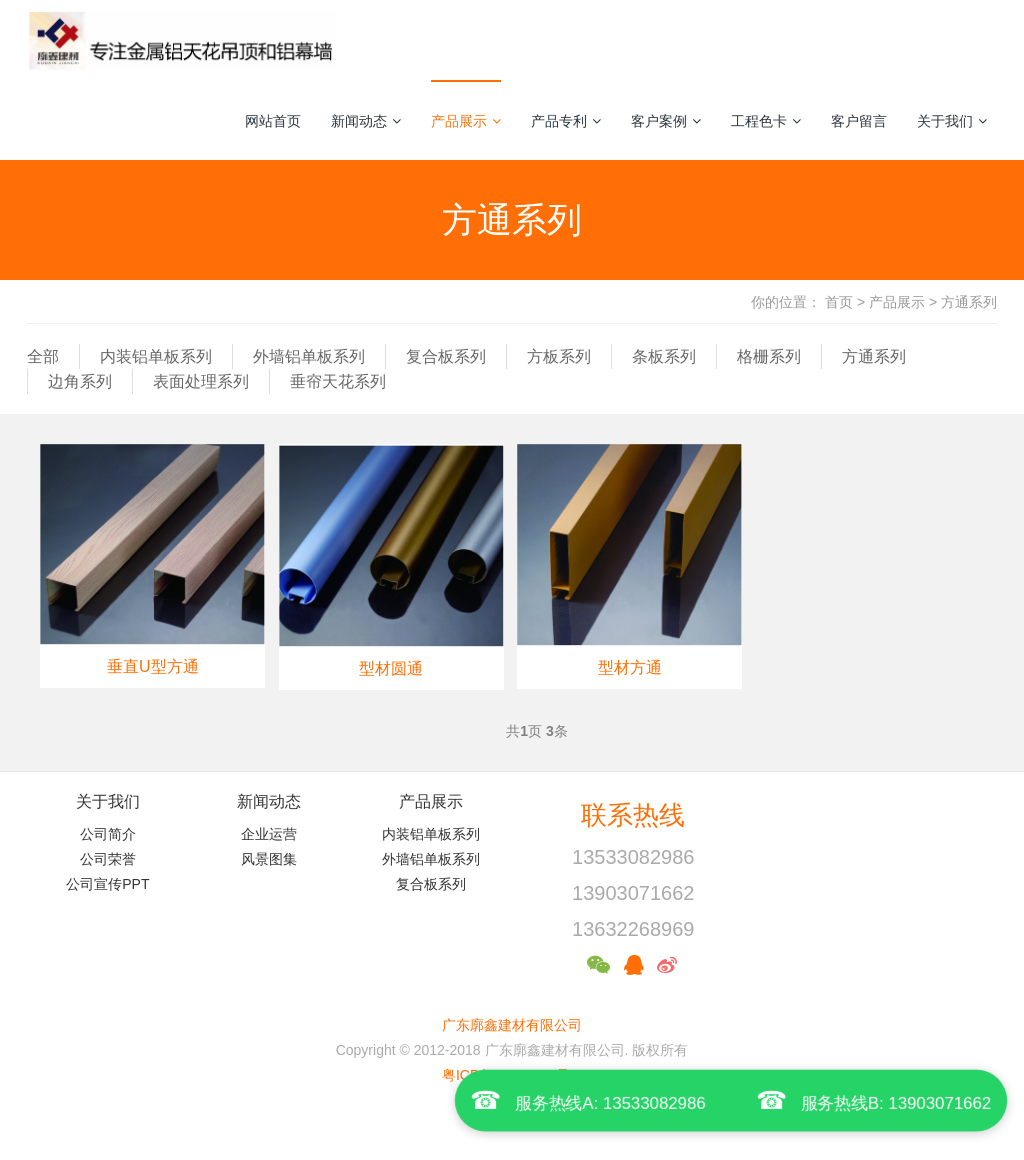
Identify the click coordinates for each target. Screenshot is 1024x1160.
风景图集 (269, 859)
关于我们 (952, 121)
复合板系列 (446, 356)
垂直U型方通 (153, 666)
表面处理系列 (201, 381)
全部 (43, 356)
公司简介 (108, 834)
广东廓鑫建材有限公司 (512, 1025)
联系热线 (633, 815)
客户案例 (666, 121)
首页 (839, 302)
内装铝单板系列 (156, 356)
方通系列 (969, 302)
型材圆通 (391, 668)
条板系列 (664, 356)
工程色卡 (766, 121)
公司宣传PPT (107, 884)
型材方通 (630, 667)
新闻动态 (366, 121)
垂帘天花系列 (338, 381)
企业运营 (269, 834)
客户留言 (859, 121)
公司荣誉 (108, 859)
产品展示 (466, 121)
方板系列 (559, 356)
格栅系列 (769, 356)
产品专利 (566, 121)
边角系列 (80, 381)
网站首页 (273, 121)
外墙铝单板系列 (309, 356)
